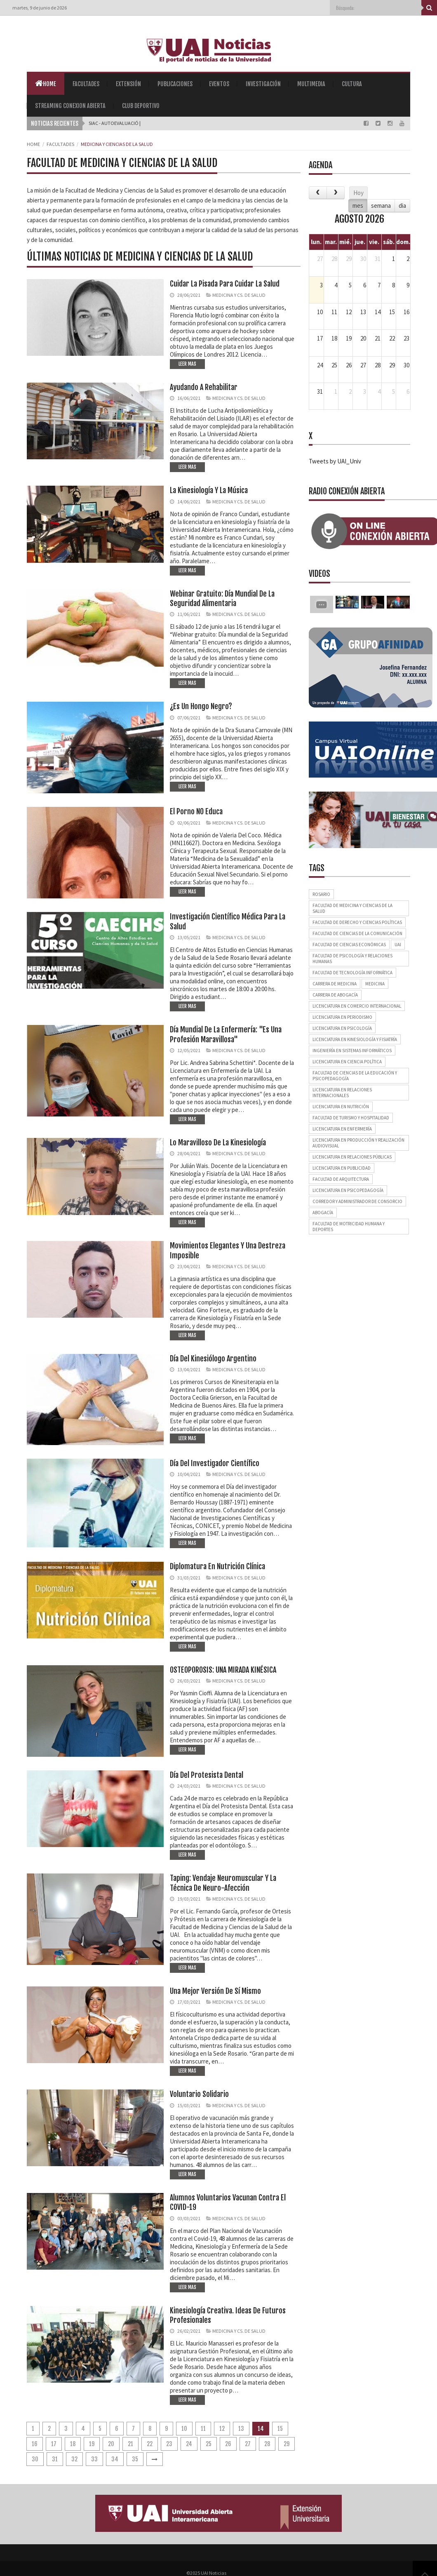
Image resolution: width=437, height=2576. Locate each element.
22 (150, 2443)
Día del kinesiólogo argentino (213, 1358)
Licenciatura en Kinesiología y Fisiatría (354, 1039)
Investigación (263, 83)
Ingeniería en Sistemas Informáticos (352, 1050)
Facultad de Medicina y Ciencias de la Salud (352, 908)
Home (45, 83)
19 (91, 2443)
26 (228, 2443)
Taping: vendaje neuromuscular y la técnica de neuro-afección (223, 1882)
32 (74, 2459)
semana (381, 205)
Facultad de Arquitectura (340, 1179)
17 (53, 2443)
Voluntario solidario (199, 2094)
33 (94, 2459)
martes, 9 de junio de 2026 (39, 8)
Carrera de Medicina (334, 984)
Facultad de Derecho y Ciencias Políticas (357, 922)
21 (130, 2443)
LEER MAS (187, 364)
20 (111, 2443)
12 (222, 2428)
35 (135, 2459)
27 (248, 2443)
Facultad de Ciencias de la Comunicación (357, 933)
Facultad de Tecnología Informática (352, 972)
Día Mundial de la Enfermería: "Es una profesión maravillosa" (226, 1034)
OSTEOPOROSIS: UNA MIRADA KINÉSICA (223, 1669)
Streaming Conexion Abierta (70, 105)
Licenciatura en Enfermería (342, 1129)
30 (35, 2459)
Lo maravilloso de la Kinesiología (218, 1142)
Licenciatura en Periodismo (342, 1017)
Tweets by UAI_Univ (335, 461)
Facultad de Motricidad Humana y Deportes (348, 1226)
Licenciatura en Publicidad (341, 1168)
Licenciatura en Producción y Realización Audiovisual (358, 1143)
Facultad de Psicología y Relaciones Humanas (352, 958)
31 (55, 2459)
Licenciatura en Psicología (342, 1028)
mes (357, 205)
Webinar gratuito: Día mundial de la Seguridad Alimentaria (222, 598)
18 (72, 2443)
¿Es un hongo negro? (201, 706)
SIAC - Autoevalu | (109, 123)
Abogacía (322, 1212)
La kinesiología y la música (209, 490)
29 (286, 2443)
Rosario (321, 894)
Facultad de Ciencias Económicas (349, 944)
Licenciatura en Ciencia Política (347, 1062)
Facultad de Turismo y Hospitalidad (350, 1118)
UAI (398, 944)
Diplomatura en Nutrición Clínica (217, 1566)
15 (280, 2428)
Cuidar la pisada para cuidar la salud (225, 283)
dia (402, 205)
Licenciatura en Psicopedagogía (347, 1190)
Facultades (86, 83)
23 (169, 2443)
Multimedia (311, 83)
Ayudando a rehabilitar (203, 387)
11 (203, 2428)
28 (267, 2443)
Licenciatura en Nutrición (340, 1106)
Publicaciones (175, 83)
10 (184, 2428)
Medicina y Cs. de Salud (238, 295)
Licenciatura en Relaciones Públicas (352, 1157)
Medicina (375, 984)
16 (35, 2443)
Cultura (352, 83)
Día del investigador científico (214, 1463)
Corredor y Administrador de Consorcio (357, 1201)
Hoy (358, 193)
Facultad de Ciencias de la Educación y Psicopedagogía (354, 1075)
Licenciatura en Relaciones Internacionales (342, 1092)
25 (208, 2443)
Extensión (128, 83)
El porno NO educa (196, 811)
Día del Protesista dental (206, 1774)
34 (114, 2459)
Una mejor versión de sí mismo (215, 1990)
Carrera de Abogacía (335, 995)
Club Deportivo (141, 105)
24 (189, 2443)
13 (241, 2428)
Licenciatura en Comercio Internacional (356, 1006)
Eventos (219, 83)
